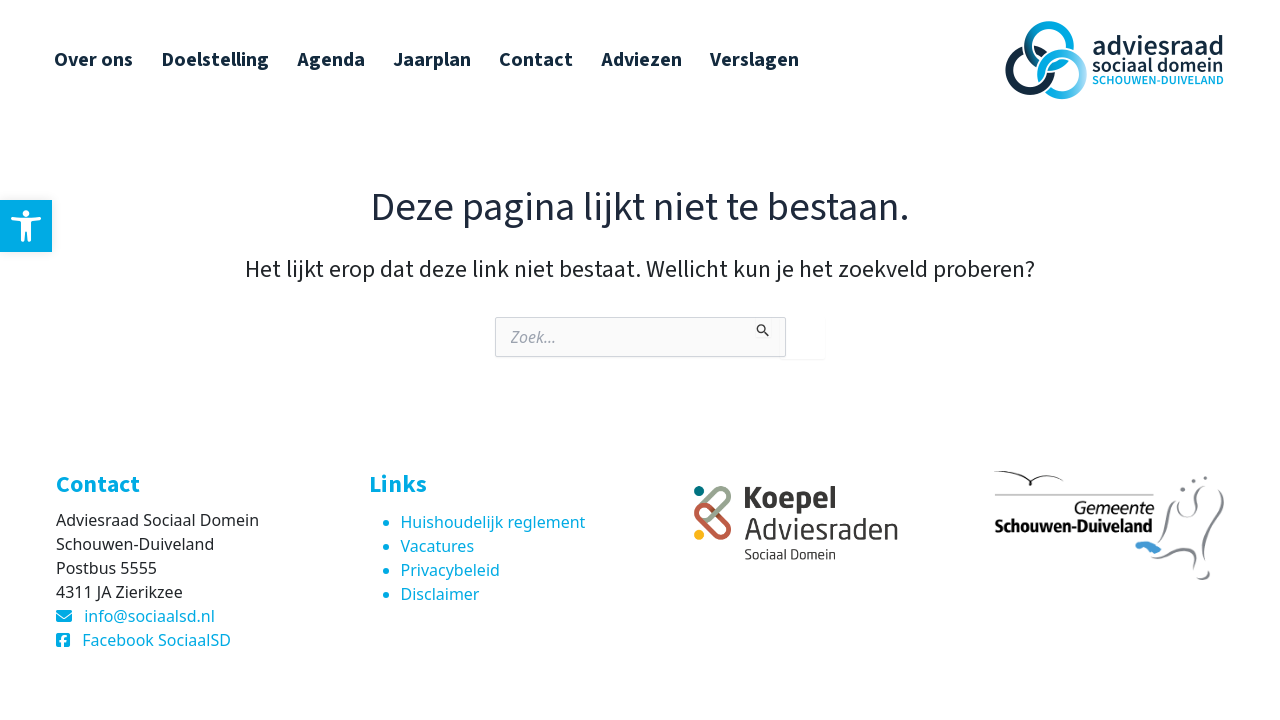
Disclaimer (440, 594)
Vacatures (438, 546)
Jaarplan (432, 60)
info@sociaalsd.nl (149, 616)
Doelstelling (215, 60)
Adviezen (641, 60)
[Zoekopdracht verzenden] (763, 327)
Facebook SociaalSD (156, 640)
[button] (26, 226)
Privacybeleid (450, 570)
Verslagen (754, 60)
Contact (536, 60)
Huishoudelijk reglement (493, 522)
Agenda (331, 60)
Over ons (93, 60)
